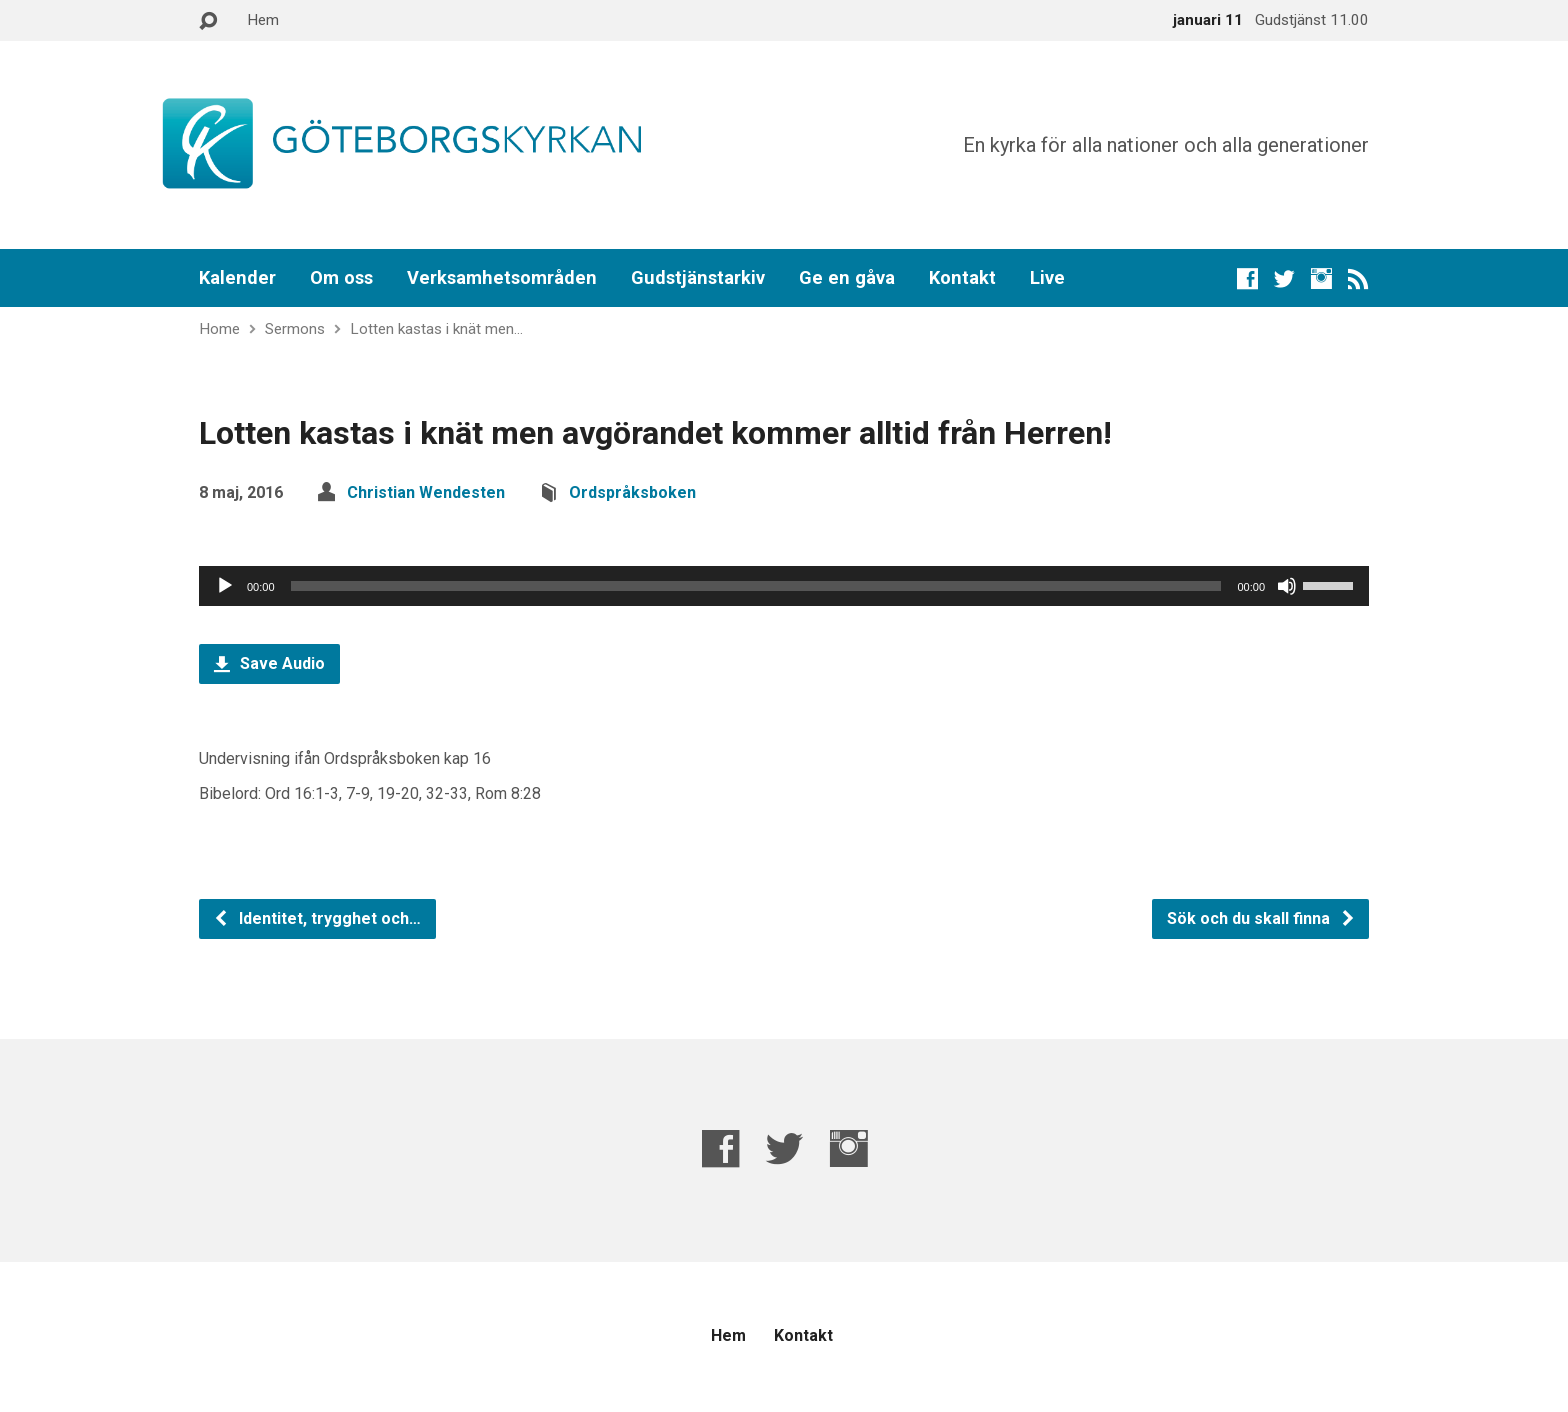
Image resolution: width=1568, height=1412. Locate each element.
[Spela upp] (225, 586)
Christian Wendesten (426, 492)
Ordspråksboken (632, 492)
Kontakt (962, 278)
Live (1047, 278)
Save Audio (269, 663)
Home (219, 329)
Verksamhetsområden (502, 278)
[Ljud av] (1287, 586)
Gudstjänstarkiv (698, 278)
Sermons (295, 329)
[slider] (756, 586)
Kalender (237, 278)
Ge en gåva (847, 278)
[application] (784, 586)
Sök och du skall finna (1261, 918)
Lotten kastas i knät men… (436, 329)
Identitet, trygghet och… (317, 918)
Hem (263, 20)
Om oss (341, 278)
